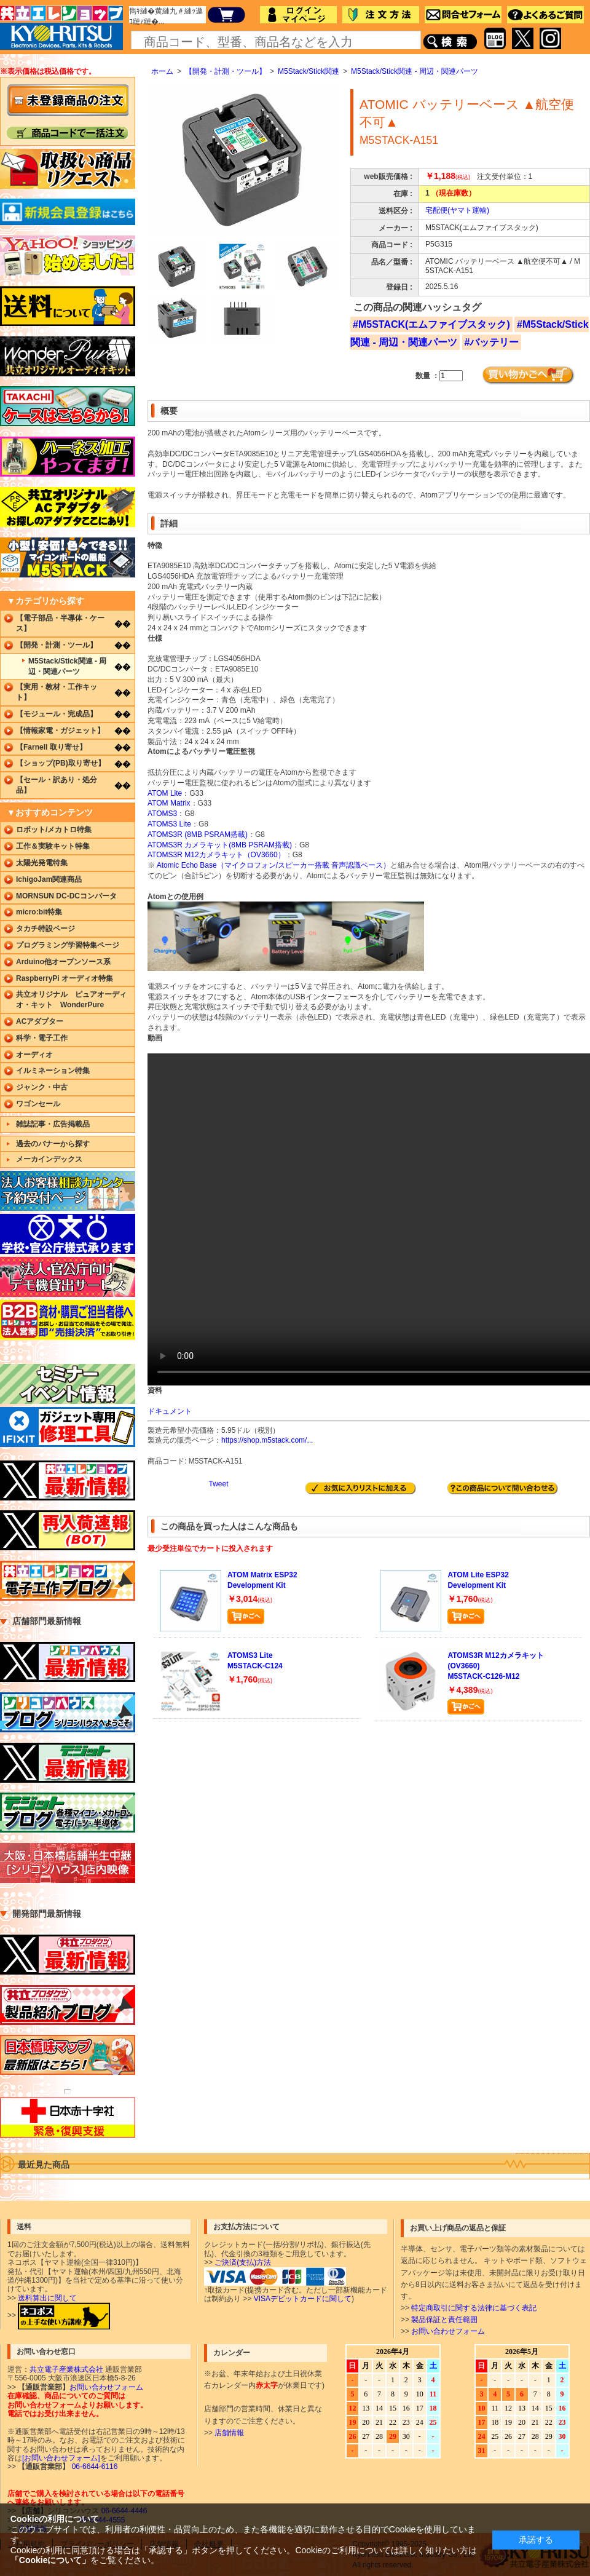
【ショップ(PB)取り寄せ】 (60, 763)
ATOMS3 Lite (169, 824)
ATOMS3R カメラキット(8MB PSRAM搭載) (220, 845)
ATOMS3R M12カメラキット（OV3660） (216, 854)
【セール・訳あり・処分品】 (56, 785)
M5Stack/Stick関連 (308, 71)
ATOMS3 (162, 813)
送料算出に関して (47, 2298)
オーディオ (34, 1054)
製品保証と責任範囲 (444, 2319)
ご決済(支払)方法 (242, 2262)
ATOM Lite (165, 793)
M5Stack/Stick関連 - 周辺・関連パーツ (414, 71)
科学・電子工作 (42, 1038)
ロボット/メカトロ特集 (54, 829)
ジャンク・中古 (42, 1087)
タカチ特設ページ (45, 928)
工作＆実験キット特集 (53, 846)
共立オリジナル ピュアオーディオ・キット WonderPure (71, 999)
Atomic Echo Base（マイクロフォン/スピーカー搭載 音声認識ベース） (274, 865)
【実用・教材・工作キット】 (56, 692)
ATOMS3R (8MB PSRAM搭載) (198, 834)
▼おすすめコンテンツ (50, 812)
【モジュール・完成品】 (56, 714)
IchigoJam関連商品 (49, 879)
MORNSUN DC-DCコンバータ (66, 896)
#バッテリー (492, 342)
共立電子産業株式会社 (66, 2369)
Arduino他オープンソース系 (63, 961)
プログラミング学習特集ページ (67, 945)
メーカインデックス (49, 1159)
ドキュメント (170, 1411)
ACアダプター (39, 1021)
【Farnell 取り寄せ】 (51, 747)
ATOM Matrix (169, 803)
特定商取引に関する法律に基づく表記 (474, 2308)
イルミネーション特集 (53, 1070)
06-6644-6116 (93, 2466)
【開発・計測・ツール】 (225, 71)
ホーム (162, 71)
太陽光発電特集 (42, 862)
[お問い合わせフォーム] (61, 2458)
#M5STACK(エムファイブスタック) (431, 324)
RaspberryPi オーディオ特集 (64, 978)
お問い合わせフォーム (448, 2331)
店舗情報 (229, 2432)
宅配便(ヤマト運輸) (457, 210)
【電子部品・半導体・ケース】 (60, 623)
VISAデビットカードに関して (303, 2298)
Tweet (218, 1484)
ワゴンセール (38, 1104)
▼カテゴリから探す (45, 601)
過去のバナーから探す (53, 1143)
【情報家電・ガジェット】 (60, 730)
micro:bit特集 (39, 912)
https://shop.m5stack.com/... (267, 1440)
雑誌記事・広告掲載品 (53, 1124)
